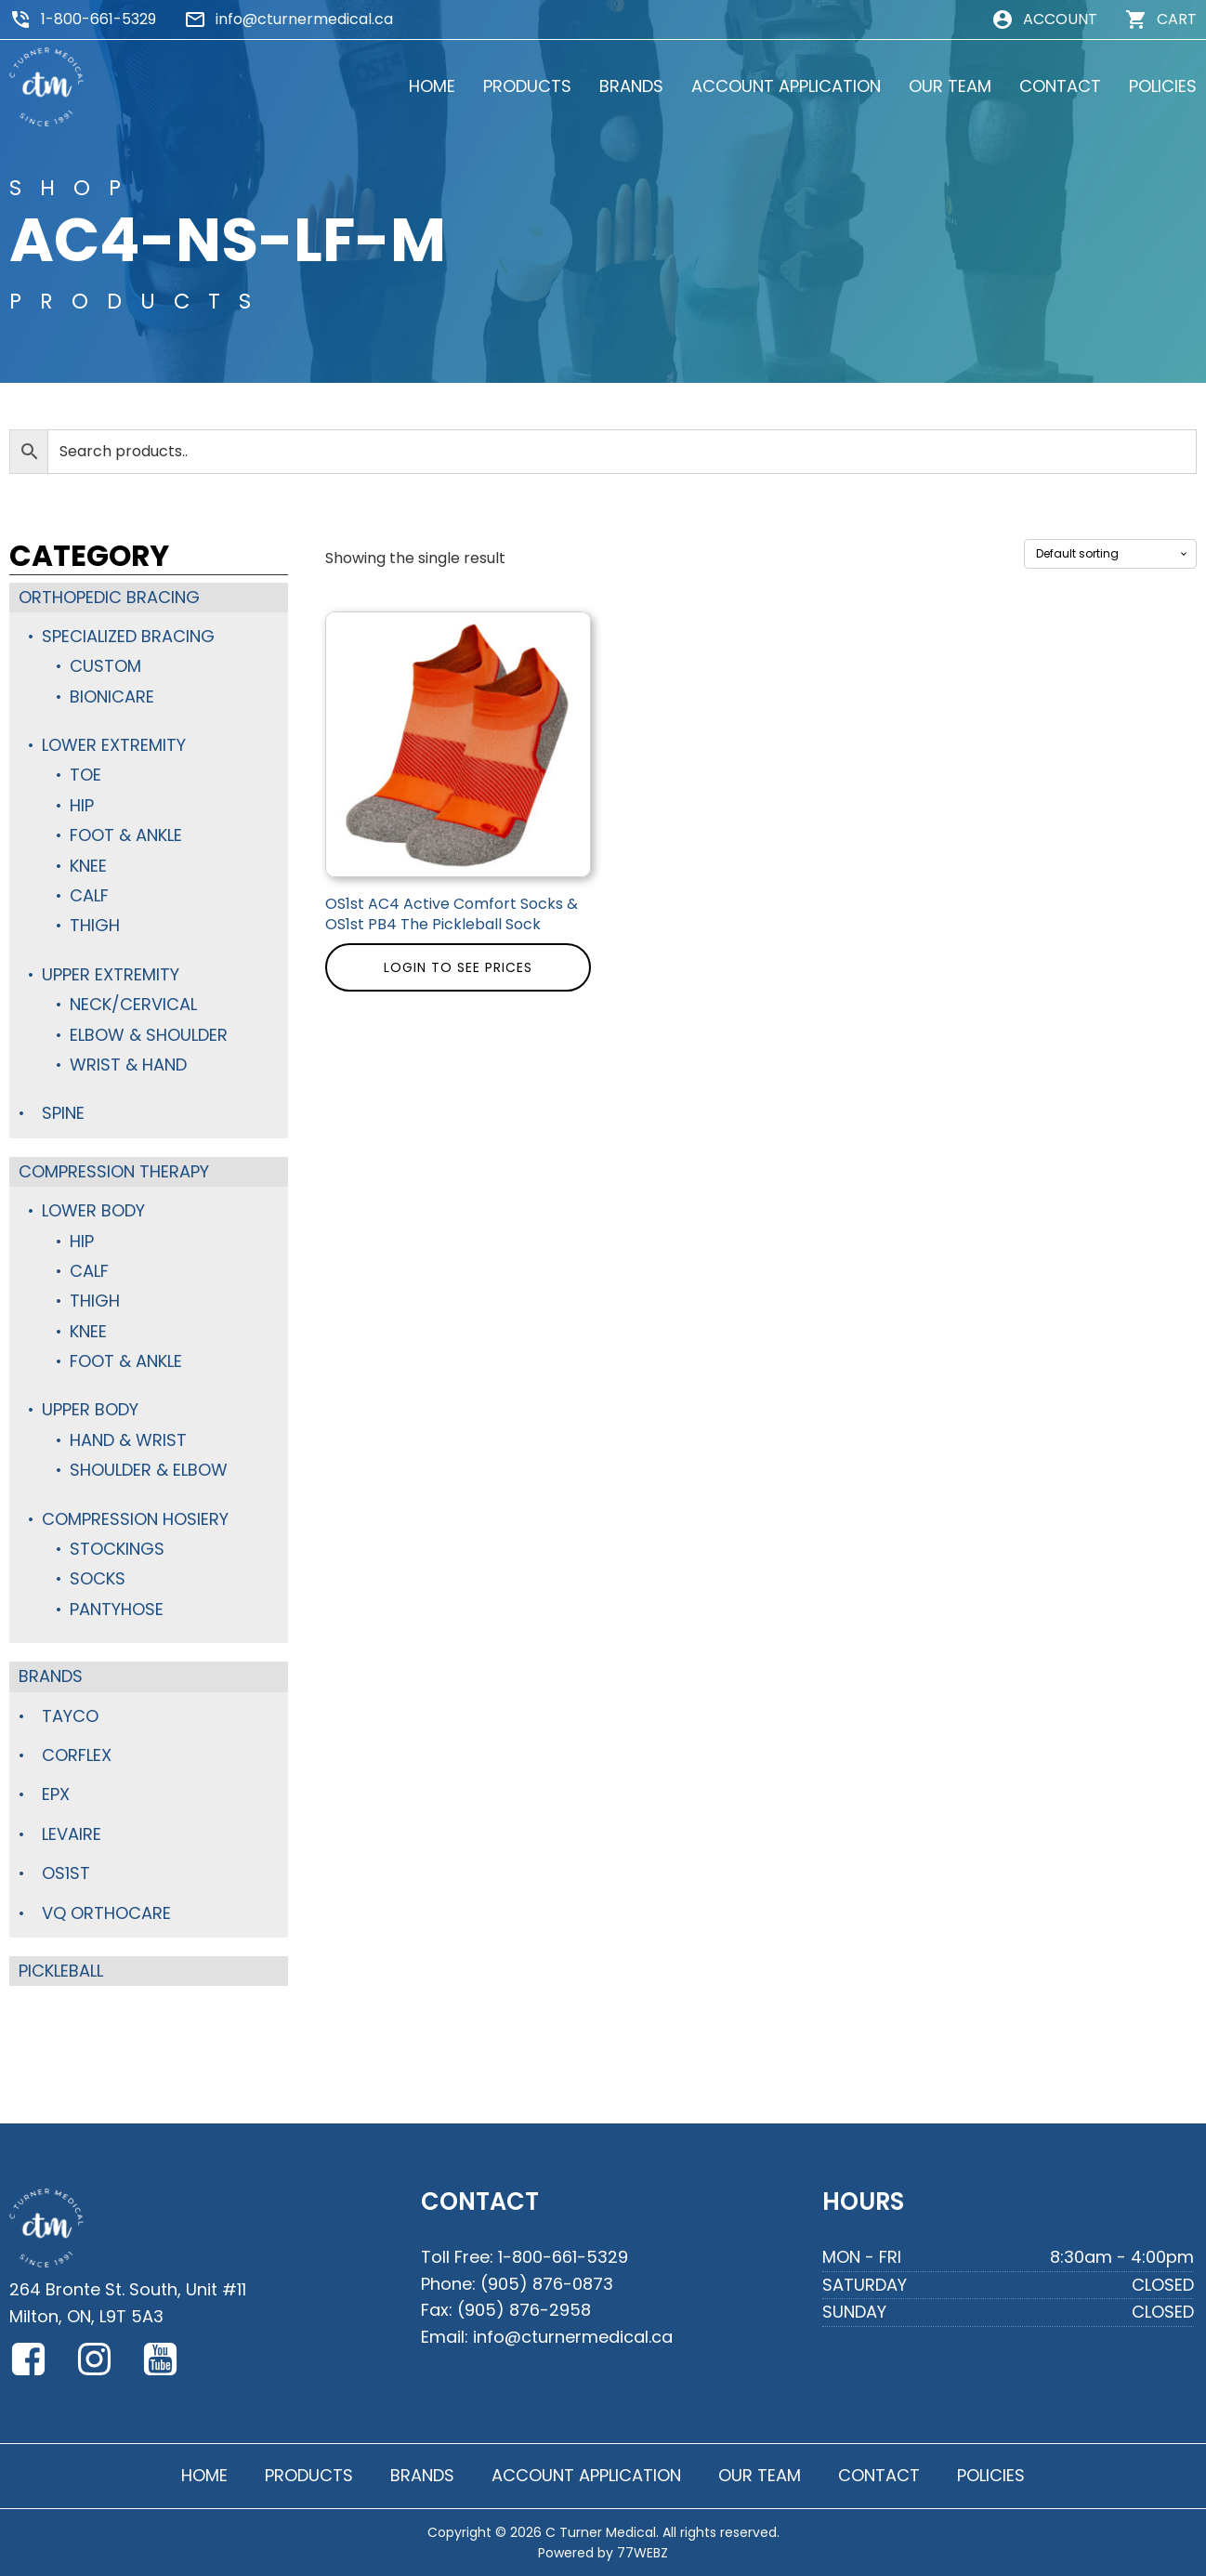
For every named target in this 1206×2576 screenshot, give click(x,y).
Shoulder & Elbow (149, 1469)
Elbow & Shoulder (149, 1034)
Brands (51, 1676)
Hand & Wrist (128, 1440)
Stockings (117, 1548)
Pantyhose (117, 1609)
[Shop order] (1110, 554)
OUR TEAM (950, 86)
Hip (82, 805)
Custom (105, 665)
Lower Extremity (114, 744)
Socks (97, 1578)
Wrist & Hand (128, 1064)
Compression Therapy (114, 1171)
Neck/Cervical (133, 1004)
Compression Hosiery (135, 1519)
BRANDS (631, 86)
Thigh (95, 925)
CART (1177, 19)
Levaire (71, 1834)
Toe (85, 774)
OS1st (66, 1873)
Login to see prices (458, 967)
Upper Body (90, 1409)
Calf (89, 895)
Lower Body (93, 1210)
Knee (88, 865)
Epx (56, 1794)
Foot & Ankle (126, 835)
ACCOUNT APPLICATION (786, 86)
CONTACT (1060, 86)
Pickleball (61, 1970)
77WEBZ (642, 2552)
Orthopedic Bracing (109, 597)
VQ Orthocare (106, 1913)
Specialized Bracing (128, 636)
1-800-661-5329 (98, 19)
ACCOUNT (1060, 19)
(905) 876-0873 (546, 2283)
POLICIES (1163, 86)
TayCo (70, 1716)
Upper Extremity (110, 974)
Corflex (76, 1755)
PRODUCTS (527, 86)
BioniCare (112, 696)
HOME (432, 86)
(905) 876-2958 (524, 2309)
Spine (63, 1112)
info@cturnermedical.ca (304, 19)
